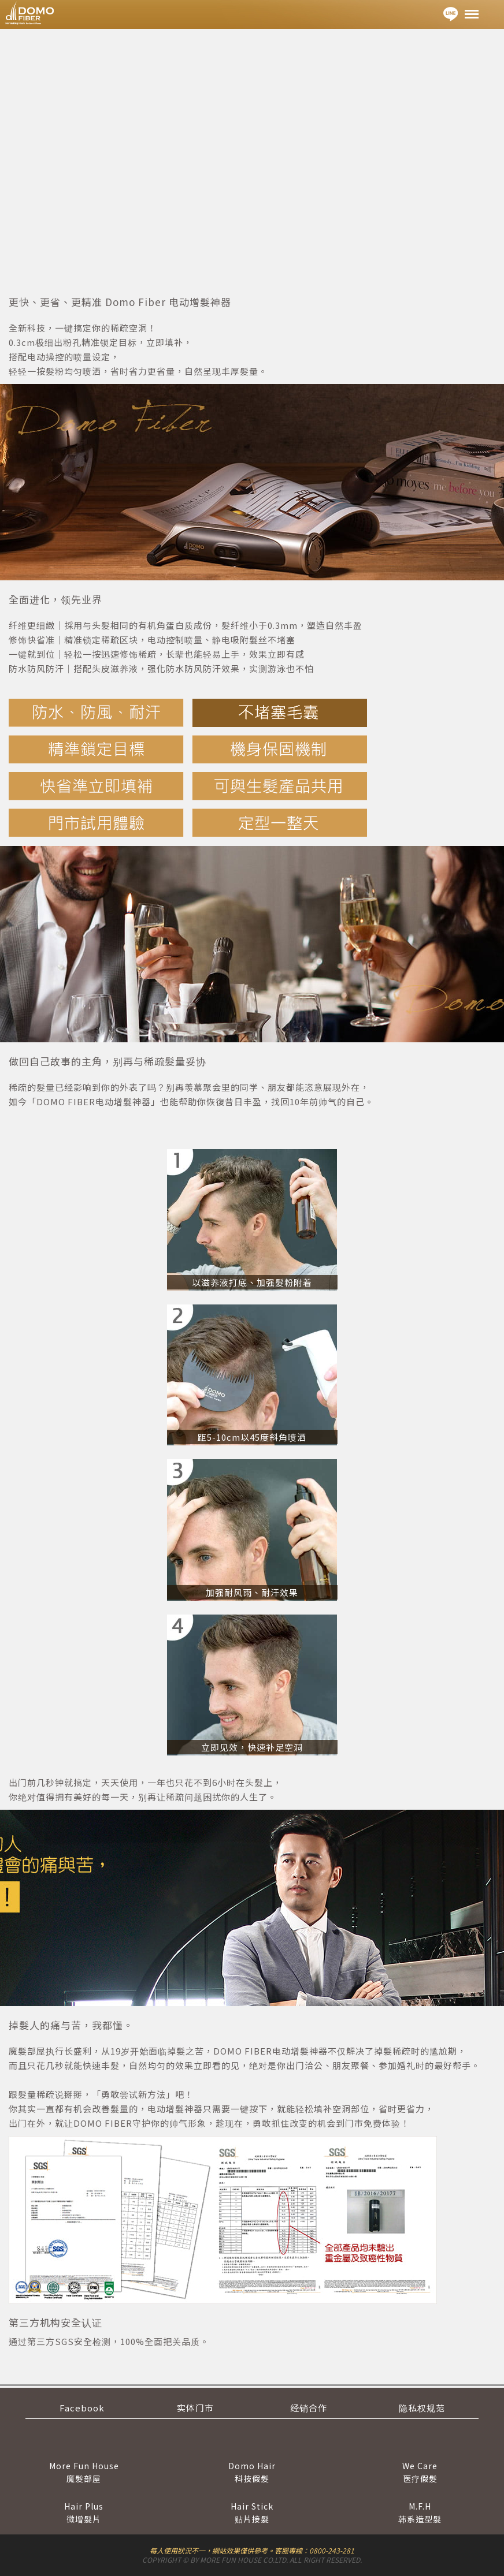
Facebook (82, 2408)
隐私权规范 (422, 2408)
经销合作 (308, 2408)
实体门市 (195, 2408)
